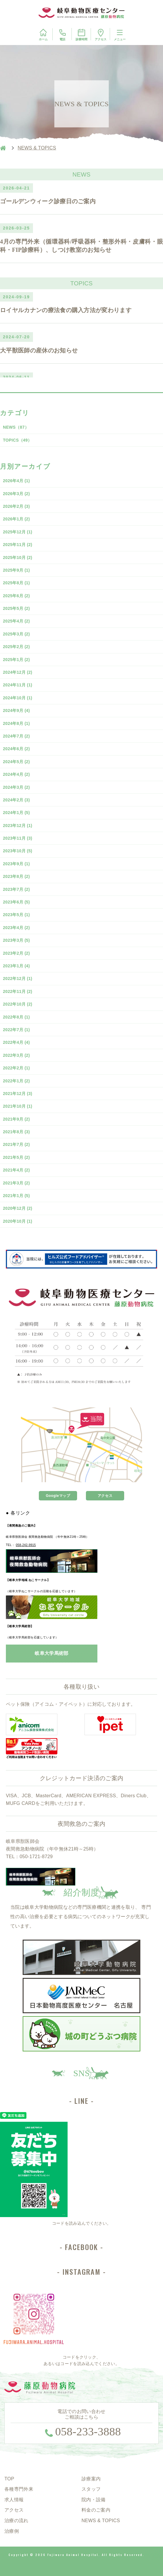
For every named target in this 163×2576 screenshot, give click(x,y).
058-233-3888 (88, 2431)
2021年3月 (16, 1183)
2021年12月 (17, 1093)
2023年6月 (16, 902)
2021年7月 (16, 1144)
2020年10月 (17, 1221)
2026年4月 (16, 480)
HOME (3, 148)
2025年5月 (16, 608)
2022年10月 (17, 1004)
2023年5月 (16, 914)
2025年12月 (17, 532)
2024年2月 (16, 800)
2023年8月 (16, 876)
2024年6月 (16, 748)
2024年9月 (16, 710)
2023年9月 (16, 863)
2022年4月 (16, 1042)
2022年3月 (16, 1055)
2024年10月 (17, 697)
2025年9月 (16, 570)
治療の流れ (16, 2520)
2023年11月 (17, 838)
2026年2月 (16, 506)
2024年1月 (16, 812)
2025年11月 (17, 544)
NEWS (16, 427)
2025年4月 (16, 621)
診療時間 (81, 34)
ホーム (43, 34)
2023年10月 (17, 850)
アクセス (101, 34)
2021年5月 (16, 1157)
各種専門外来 (18, 2489)
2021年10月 (17, 1106)
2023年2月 (16, 953)
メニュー (120, 34)
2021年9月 (16, 1119)
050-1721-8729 (36, 1856)
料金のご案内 (96, 2509)
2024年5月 (16, 761)
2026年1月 (16, 519)
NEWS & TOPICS (101, 2520)
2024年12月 (17, 672)
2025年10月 (17, 557)
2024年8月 (16, 723)
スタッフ (91, 2489)
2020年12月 (17, 1208)
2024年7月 (16, 736)
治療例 (11, 2531)
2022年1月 (16, 1081)
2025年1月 (16, 659)
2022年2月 (16, 1068)
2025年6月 (16, 595)
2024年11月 (17, 685)
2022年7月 (16, 1029)
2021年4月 (16, 1170)
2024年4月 (16, 774)
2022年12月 (17, 978)
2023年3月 (16, 940)
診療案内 (91, 2478)
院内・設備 (94, 2499)
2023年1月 (16, 965)
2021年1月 (16, 1195)
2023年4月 (16, 927)
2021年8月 (16, 1131)
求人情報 (14, 2499)
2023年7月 (16, 889)
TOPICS (17, 440)
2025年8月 (16, 582)
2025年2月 (16, 646)
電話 (62, 34)
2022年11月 (17, 991)
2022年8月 (16, 1017)
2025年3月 (16, 634)
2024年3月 (16, 787)
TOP (9, 2478)
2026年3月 (16, 493)
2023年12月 (17, 825)
